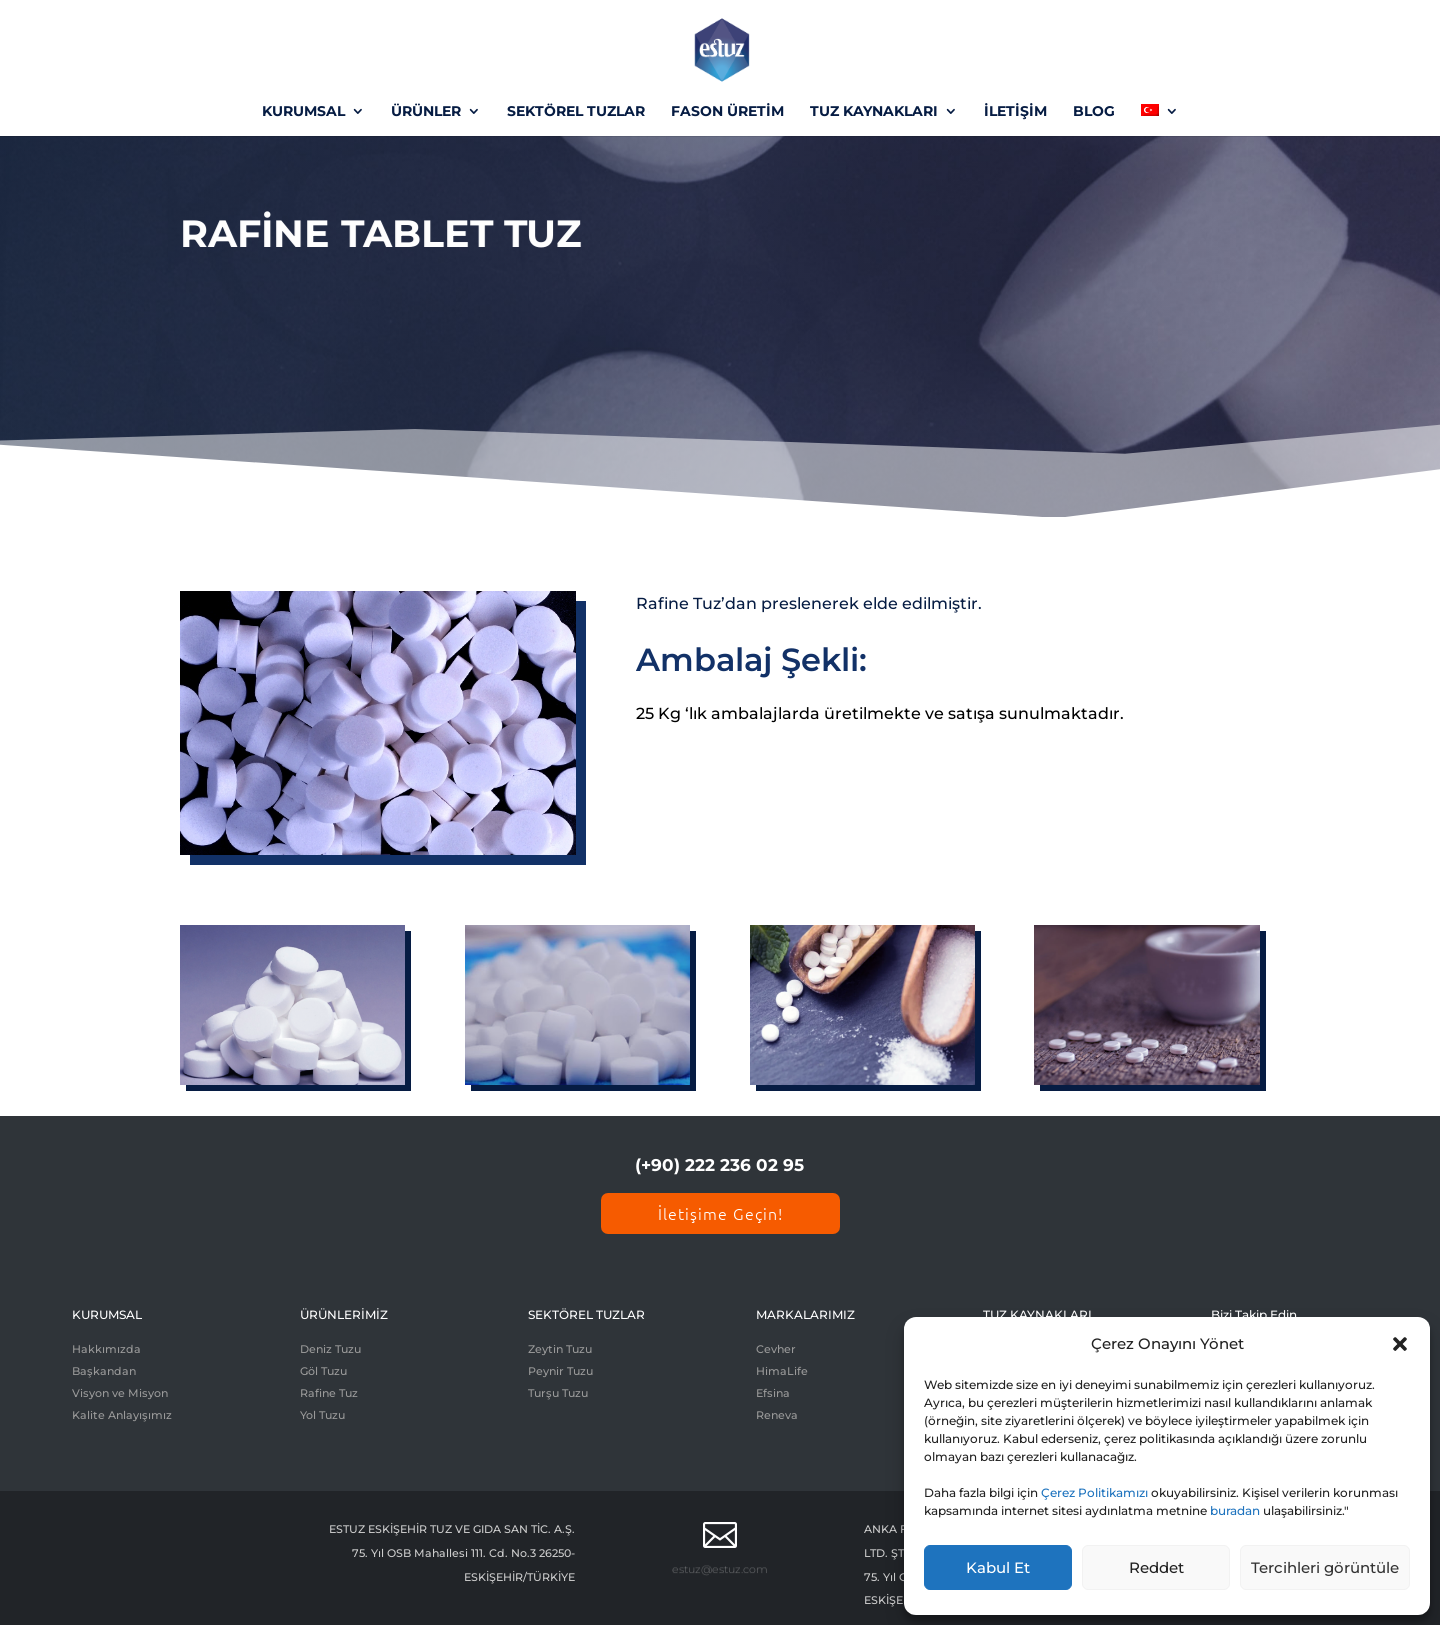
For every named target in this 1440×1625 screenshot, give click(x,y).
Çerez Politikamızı (1094, 1492)
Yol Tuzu (322, 1415)
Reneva (777, 1415)
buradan (1235, 1510)
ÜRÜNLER (426, 112)
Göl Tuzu (323, 1371)
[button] (1400, 1344)
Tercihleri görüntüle (1325, 1567)
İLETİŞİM (1015, 112)
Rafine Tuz (329, 1393)
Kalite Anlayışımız (122, 1415)
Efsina (773, 1393)
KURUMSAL (303, 112)
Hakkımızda (106, 1349)
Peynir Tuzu (560, 1371)
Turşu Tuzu (558, 1393)
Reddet (1156, 1567)
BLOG (1094, 112)
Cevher (776, 1349)
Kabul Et (998, 1567)
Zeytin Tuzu (560, 1349)
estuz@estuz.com (720, 1569)
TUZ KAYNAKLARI (874, 112)
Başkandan (104, 1371)
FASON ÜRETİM (727, 112)
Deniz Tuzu (330, 1349)
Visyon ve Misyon (120, 1393)
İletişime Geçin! (720, 1213)
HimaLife (782, 1371)
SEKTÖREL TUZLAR (576, 112)
